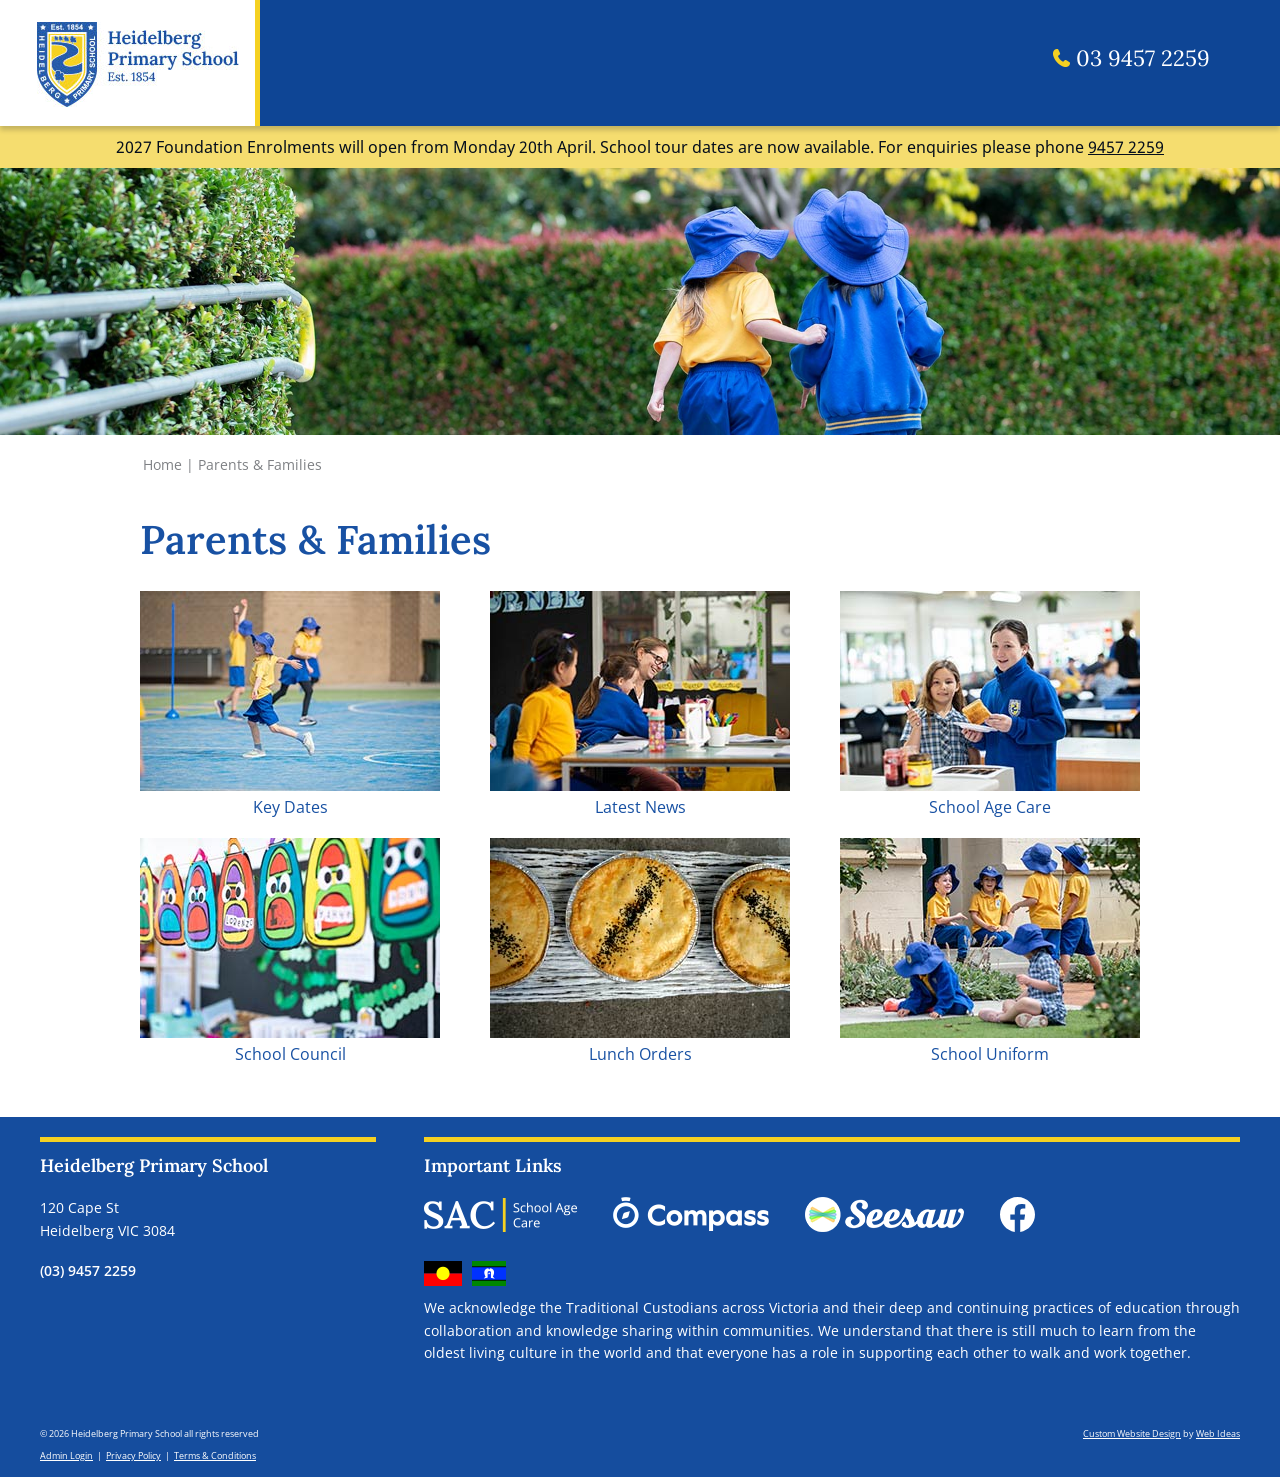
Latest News (640, 807)
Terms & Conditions (215, 1455)
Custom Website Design (1132, 1433)
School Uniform (990, 1054)
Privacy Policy (133, 1455)
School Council (290, 1054)
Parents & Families (260, 464)
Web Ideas (1218, 1433)
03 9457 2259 (1131, 58)
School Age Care (990, 807)
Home (162, 464)
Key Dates (290, 807)
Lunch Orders (640, 1054)
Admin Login (66, 1455)
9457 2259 (1126, 147)
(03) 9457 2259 (88, 1270)
